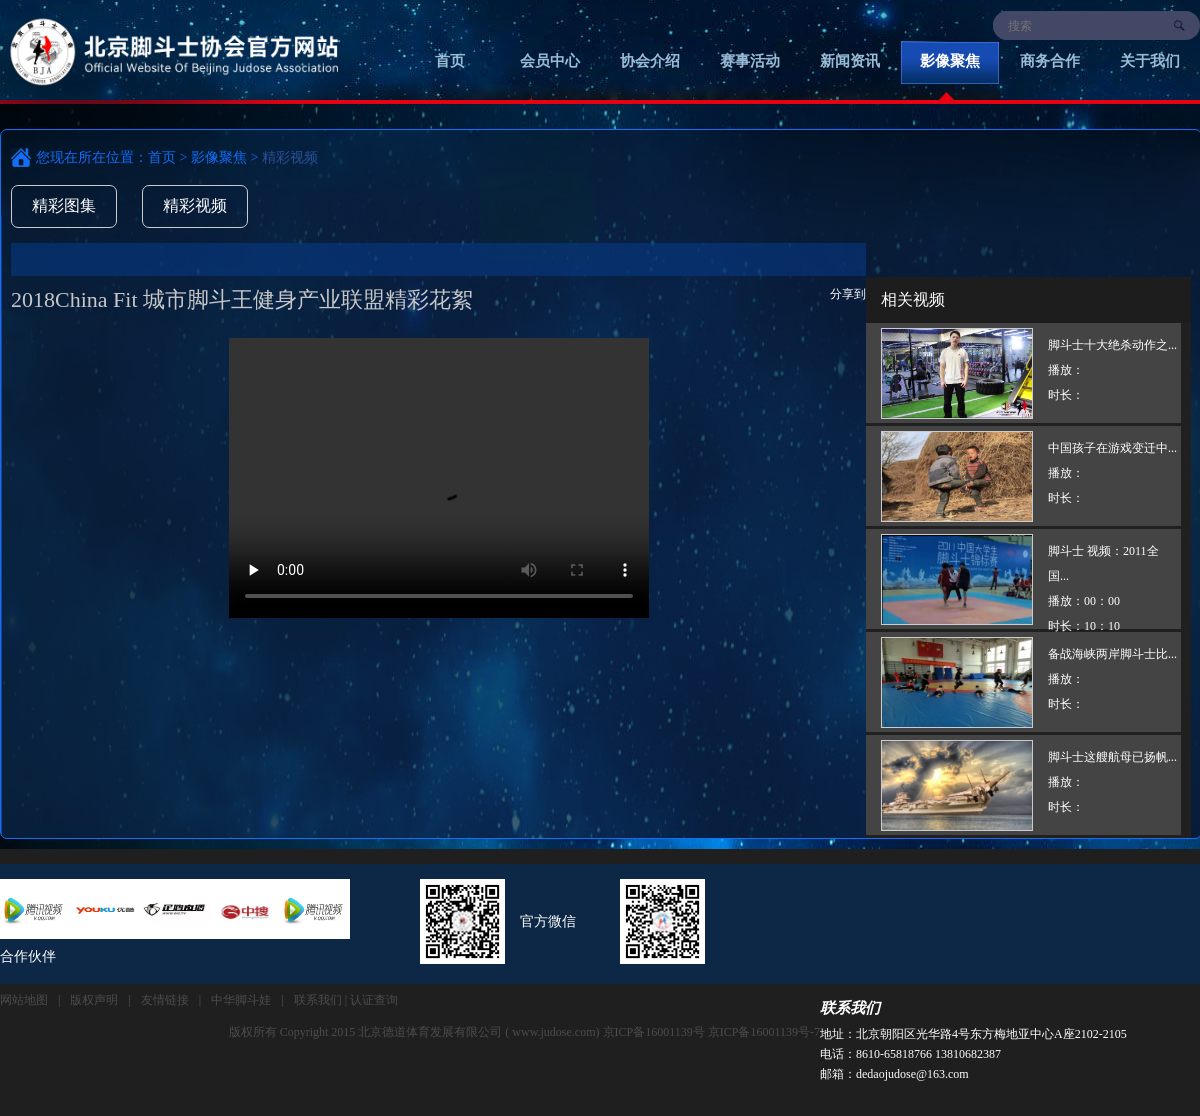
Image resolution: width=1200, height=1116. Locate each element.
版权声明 (94, 1000)
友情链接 (165, 1000)
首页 (450, 61)
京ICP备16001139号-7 (764, 1032)
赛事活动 (750, 61)
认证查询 (374, 1000)
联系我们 (850, 1008)
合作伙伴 (28, 956)
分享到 (848, 294)
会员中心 (550, 61)
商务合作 (1050, 61)
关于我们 (1150, 61)
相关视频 (913, 299)
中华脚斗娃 (241, 1000)
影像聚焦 (950, 61)
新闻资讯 (850, 61)
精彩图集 (64, 205)
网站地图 (24, 1000)
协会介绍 (650, 61)
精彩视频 (195, 205)
